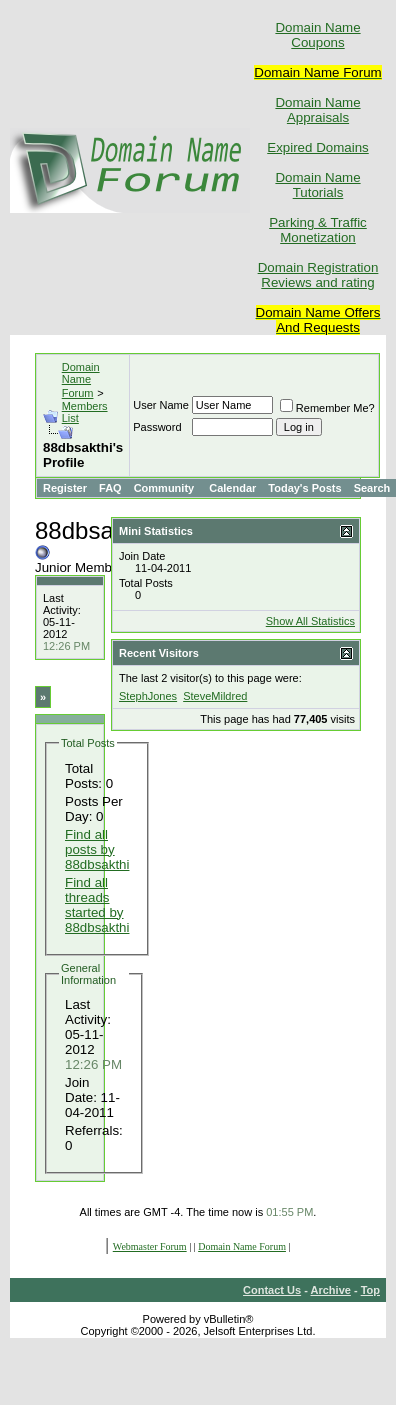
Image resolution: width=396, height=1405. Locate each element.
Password (157, 427)
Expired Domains (317, 147)
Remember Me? (327, 408)
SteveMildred (215, 696)
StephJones (148, 696)
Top (370, 1290)
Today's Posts (304, 488)
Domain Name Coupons (317, 35)
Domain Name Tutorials (317, 185)
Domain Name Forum (81, 380)
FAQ (110, 488)
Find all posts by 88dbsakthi (97, 849)
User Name (161, 405)
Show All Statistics (310, 621)
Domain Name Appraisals (317, 110)
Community (166, 488)
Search (372, 488)
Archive (331, 1290)
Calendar (232, 488)
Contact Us (272, 1290)
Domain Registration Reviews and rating (318, 275)
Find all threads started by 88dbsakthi (97, 905)
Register (65, 488)
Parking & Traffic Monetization (318, 230)
